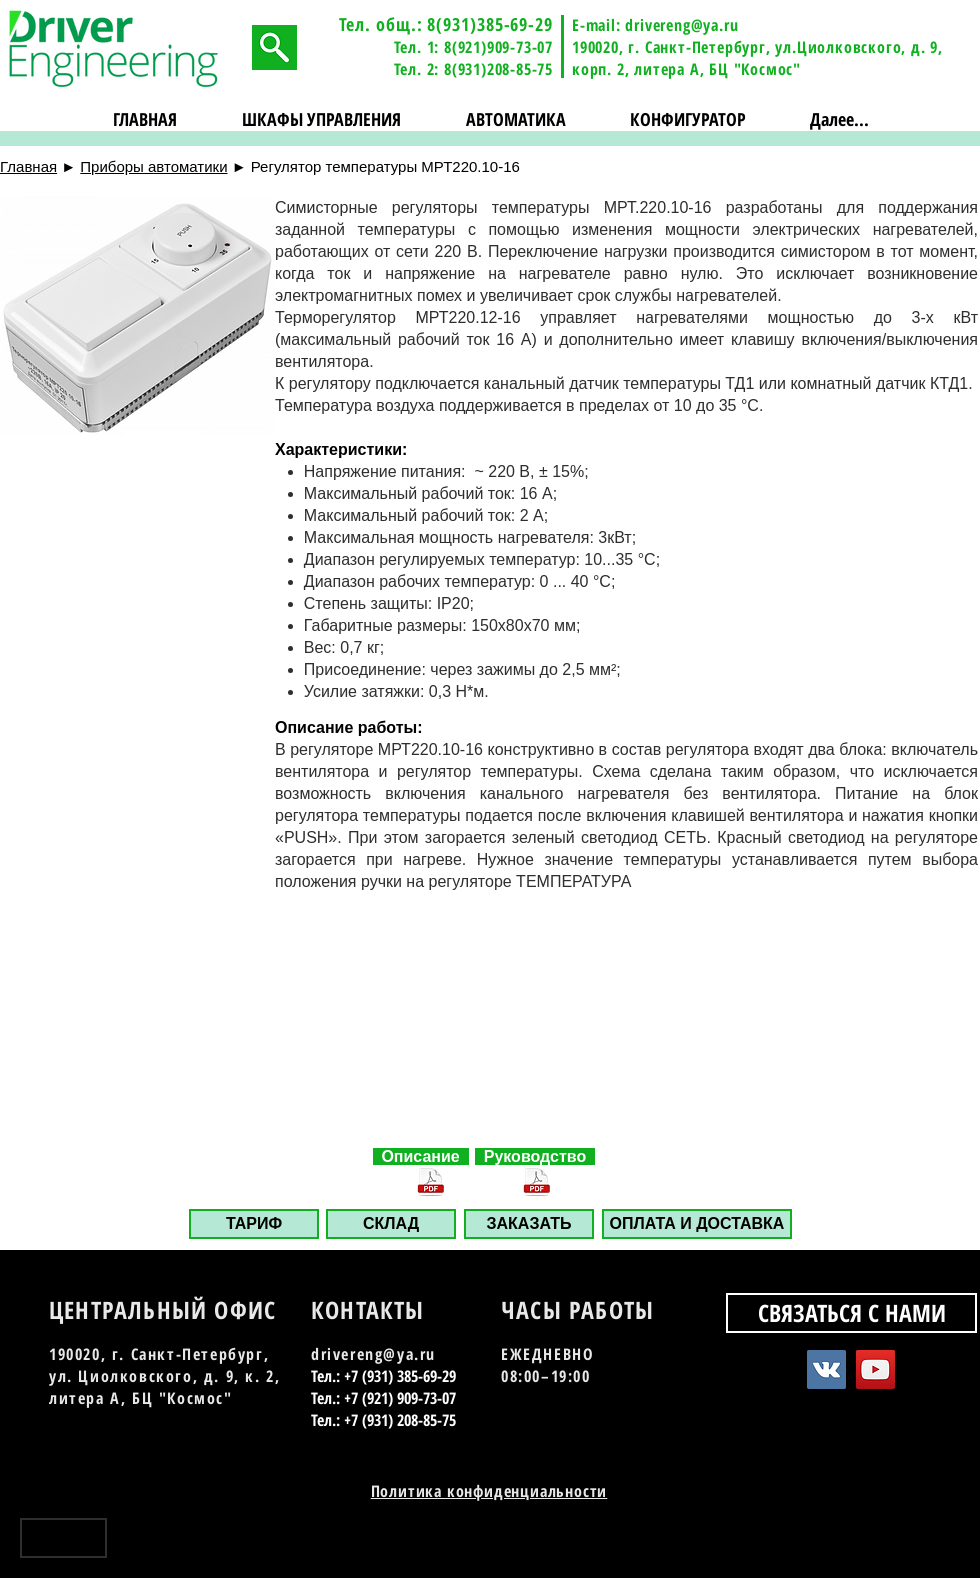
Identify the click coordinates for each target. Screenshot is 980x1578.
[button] (322, 119)
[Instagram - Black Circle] (947, 1545)
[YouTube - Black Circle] (912, 1545)
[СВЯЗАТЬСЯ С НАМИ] (851, 1313)
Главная (28, 166)
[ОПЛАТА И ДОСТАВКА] (697, 1224)
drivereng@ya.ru (681, 25)
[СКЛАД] (391, 1224)
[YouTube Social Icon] (875, 1369)
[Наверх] (63, 1538)
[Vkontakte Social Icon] (826, 1369)
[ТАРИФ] (254, 1224)
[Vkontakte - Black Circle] (877, 1545)
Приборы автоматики (153, 166)
